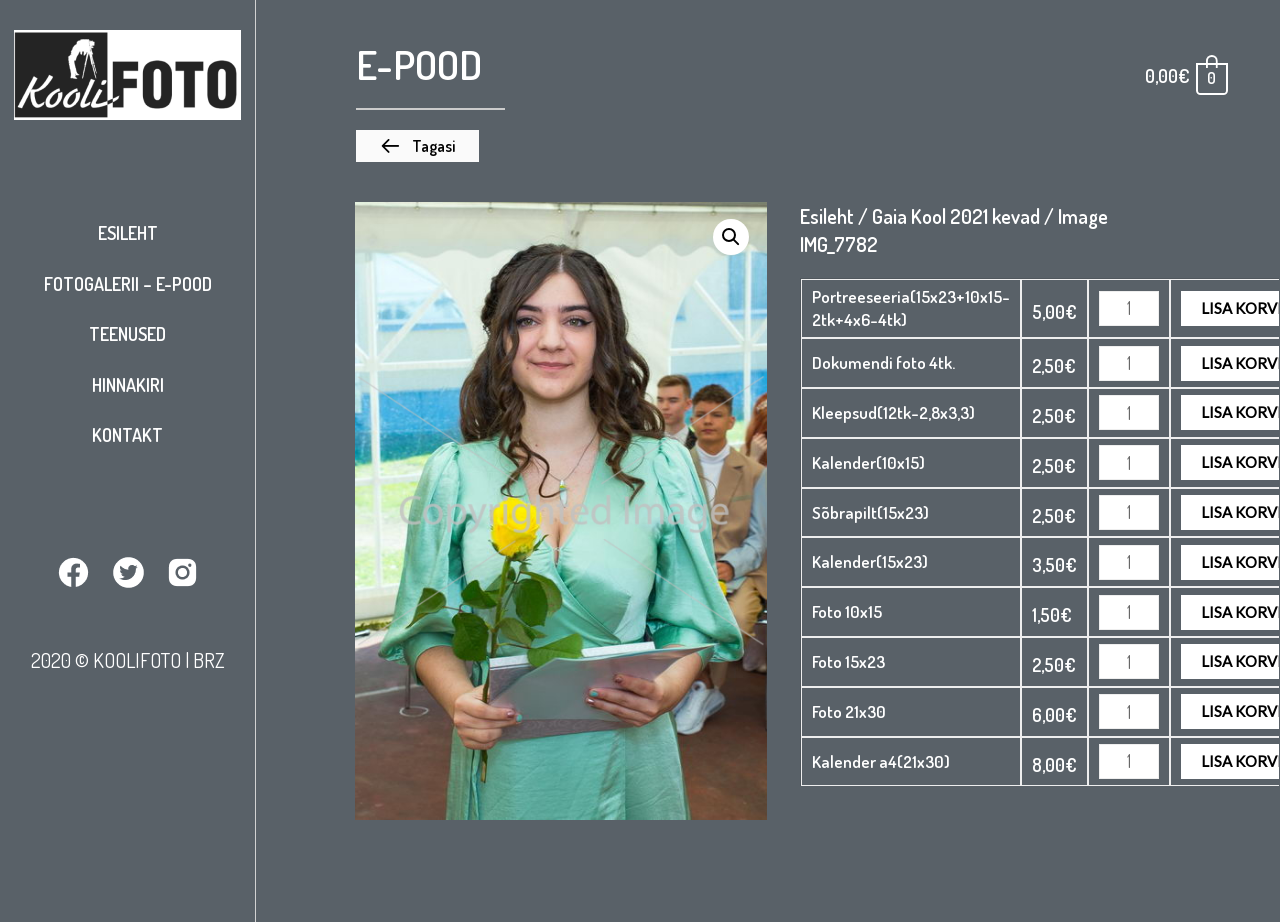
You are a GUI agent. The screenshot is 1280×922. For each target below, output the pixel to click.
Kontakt (127, 435)
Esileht (128, 233)
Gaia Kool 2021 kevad (956, 216)
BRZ (209, 659)
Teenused (127, 334)
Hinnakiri (128, 385)
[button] (417, 146)
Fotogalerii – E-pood (128, 284)
